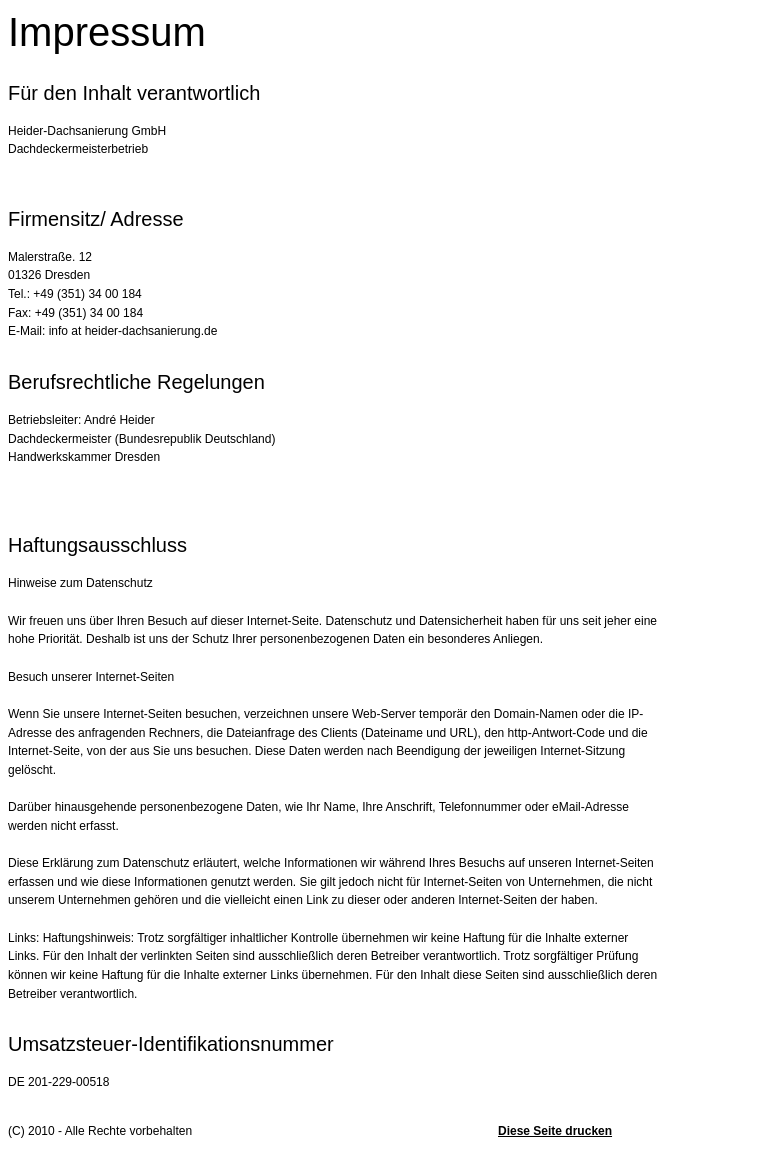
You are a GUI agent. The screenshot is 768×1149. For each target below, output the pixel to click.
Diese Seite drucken (555, 1131)
